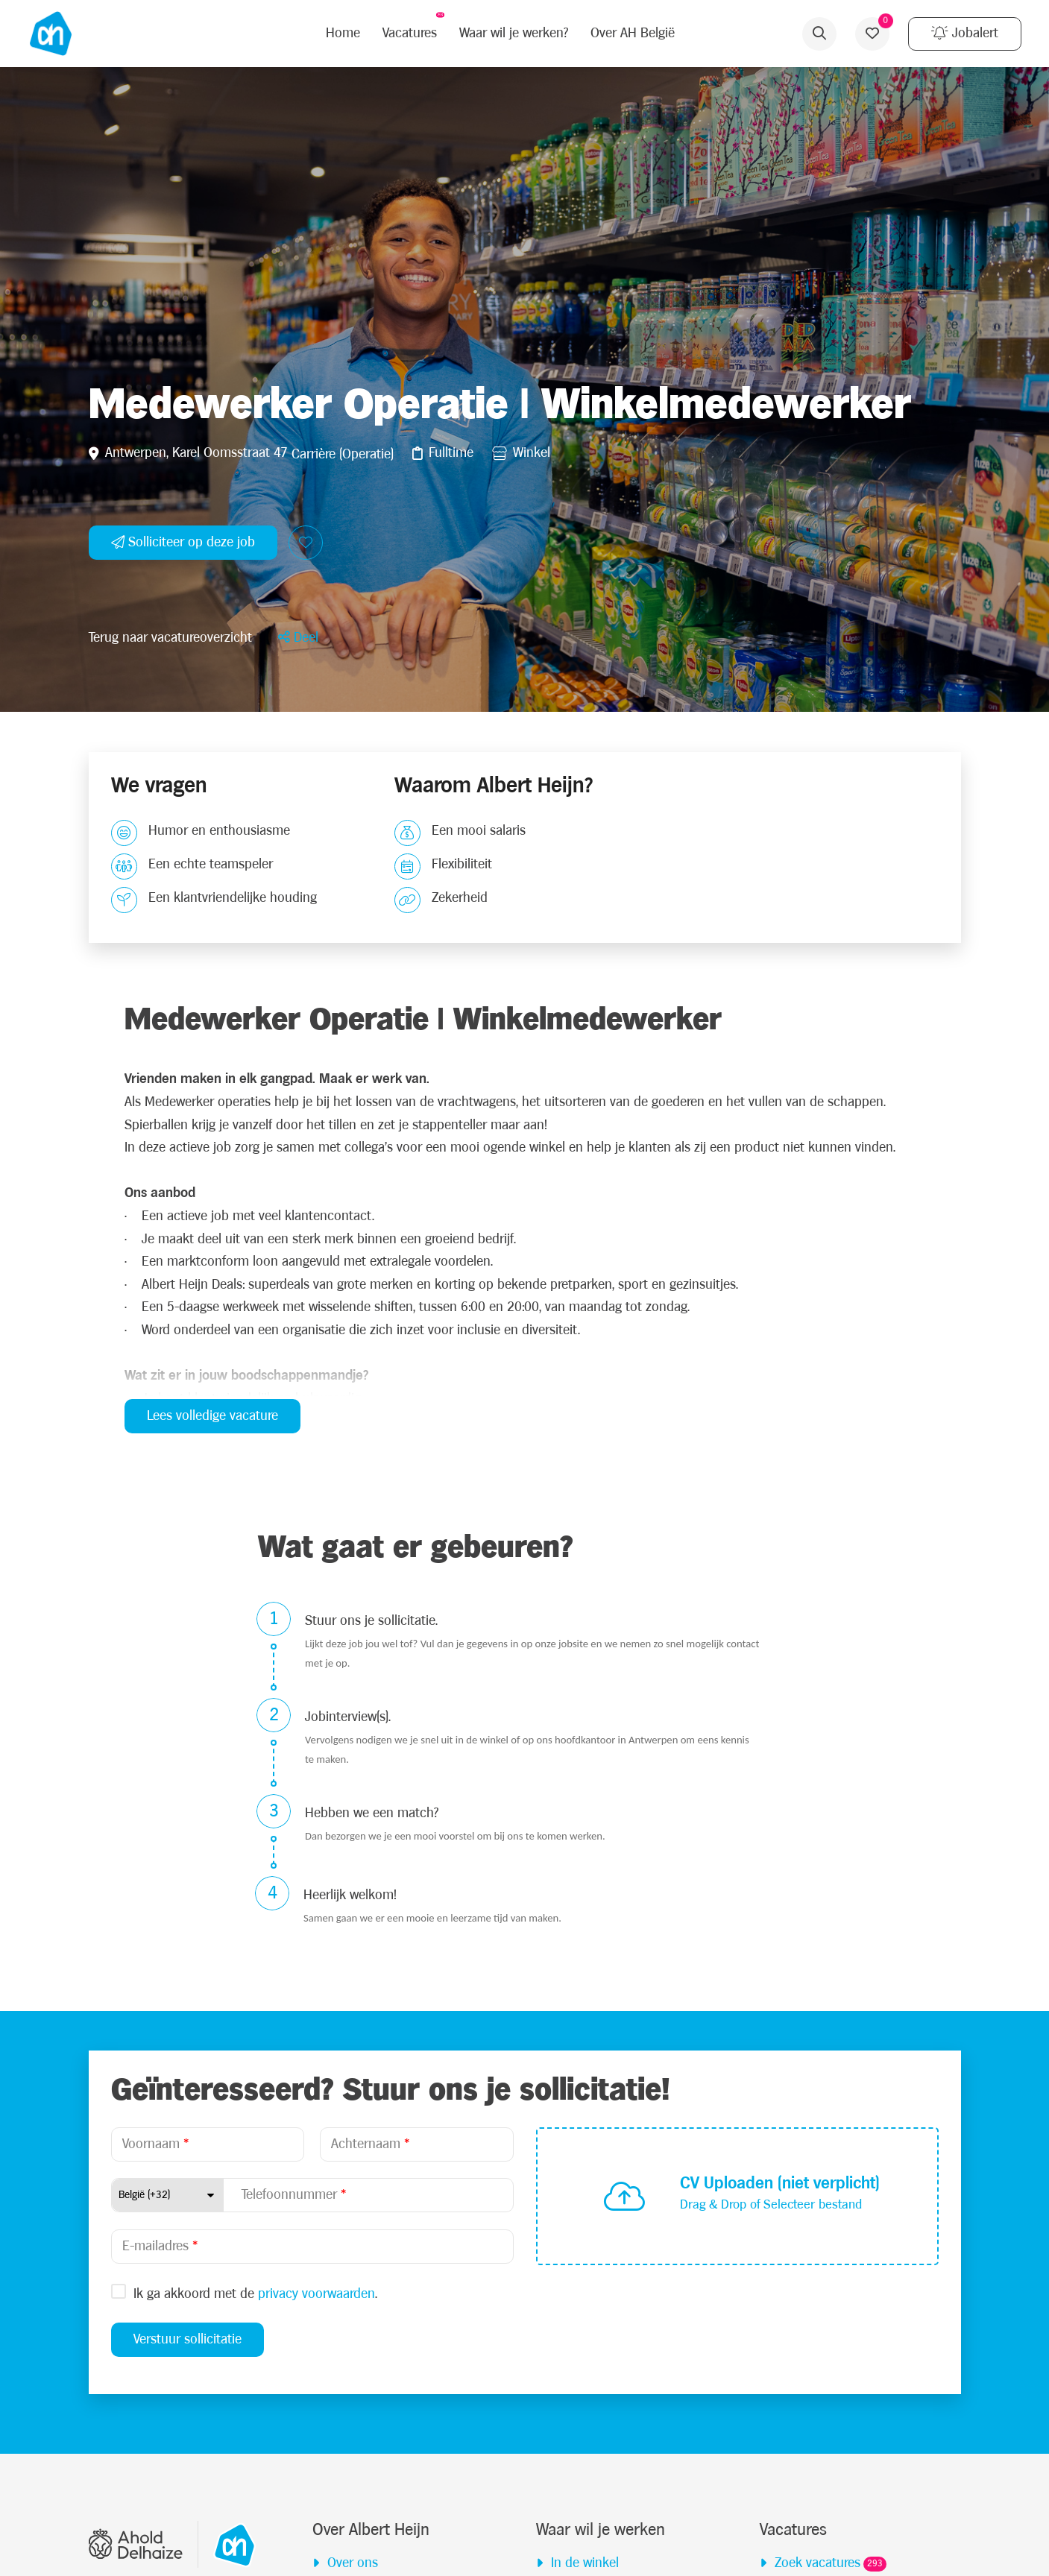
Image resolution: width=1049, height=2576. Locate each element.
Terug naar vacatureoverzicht (170, 1925)
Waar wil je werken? (505, 33)
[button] (298, 1925)
